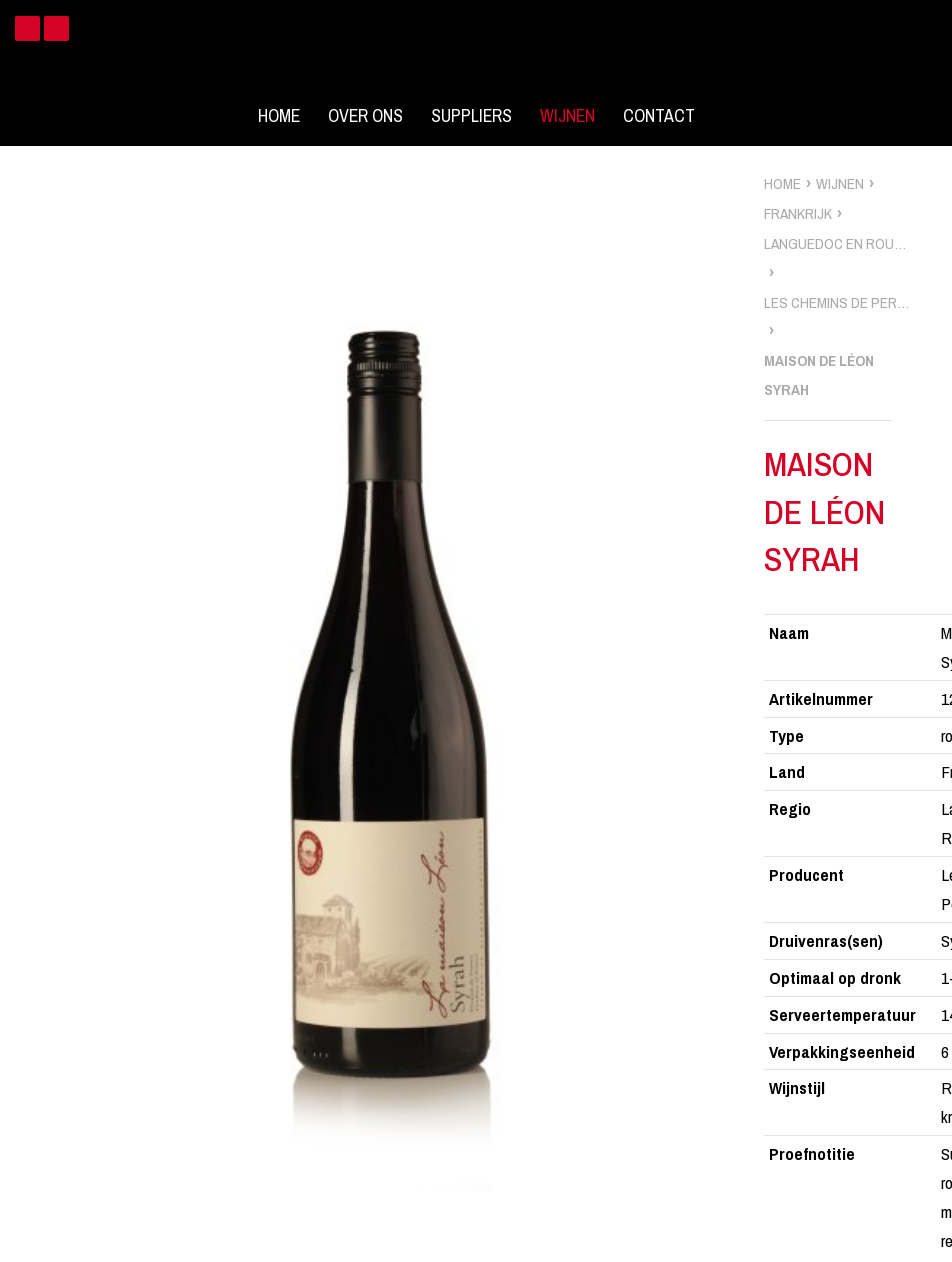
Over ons (365, 116)
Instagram (56, 28)
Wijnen (567, 116)
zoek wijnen (933, 638)
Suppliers (471, 116)
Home (279, 116)
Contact (659, 116)
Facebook (27, 28)
